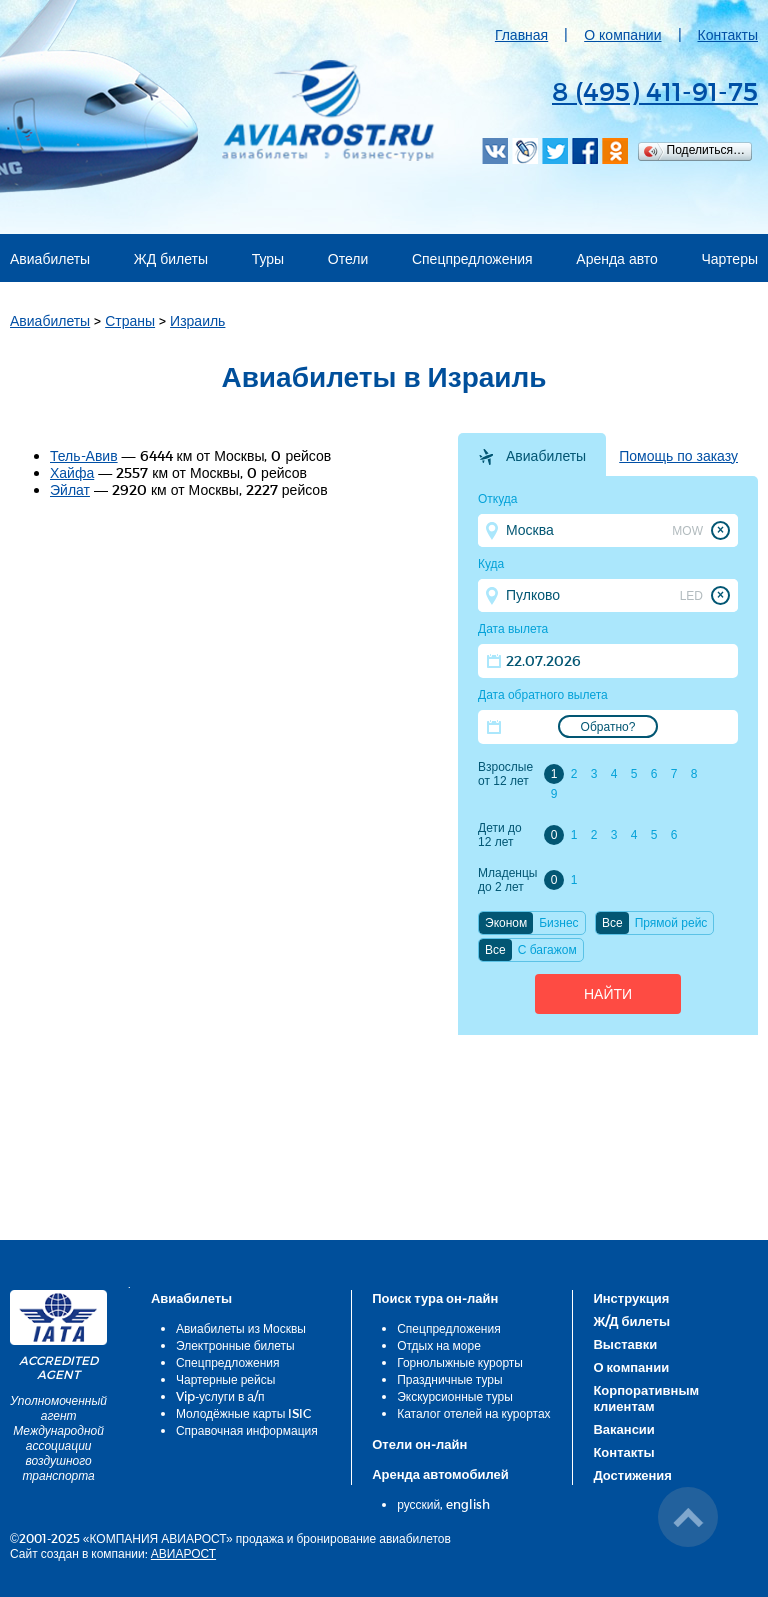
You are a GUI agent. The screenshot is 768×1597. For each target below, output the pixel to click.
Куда (491, 564)
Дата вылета (513, 629)
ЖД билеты (171, 258)
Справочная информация (247, 1430)
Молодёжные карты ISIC (243, 1413)
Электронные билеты (235, 1345)
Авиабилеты (50, 258)
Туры (268, 258)
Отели (348, 258)
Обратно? (608, 727)
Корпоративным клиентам (646, 1398)
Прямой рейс (671, 923)
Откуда (498, 499)
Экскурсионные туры (455, 1396)
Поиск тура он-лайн (435, 1298)
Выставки (625, 1344)
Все (612, 923)
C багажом (547, 950)
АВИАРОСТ (183, 1553)
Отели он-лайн (419, 1444)
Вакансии (623, 1429)
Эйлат (70, 489)
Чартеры (730, 258)
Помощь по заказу (678, 456)
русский (418, 1504)
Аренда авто (617, 258)
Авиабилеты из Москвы (241, 1328)
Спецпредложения (472, 258)
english (468, 1504)
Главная (521, 34)
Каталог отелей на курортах (473, 1413)
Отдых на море (439, 1345)
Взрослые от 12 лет (505, 774)
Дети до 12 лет (500, 835)
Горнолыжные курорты (460, 1362)
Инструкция (631, 1298)
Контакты (728, 34)
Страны (130, 320)
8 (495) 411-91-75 (655, 90)
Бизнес (558, 923)
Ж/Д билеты (631, 1321)
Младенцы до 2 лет (507, 880)
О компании (622, 34)
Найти (608, 994)
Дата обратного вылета (543, 695)
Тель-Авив (84, 455)
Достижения (632, 1475)
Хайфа (72, 472)
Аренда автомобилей (440, 1474)
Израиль (197, 320)
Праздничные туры (449, 1379)
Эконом (506, 923)
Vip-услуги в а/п (220, 1396)
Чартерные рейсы (225, 1379)
